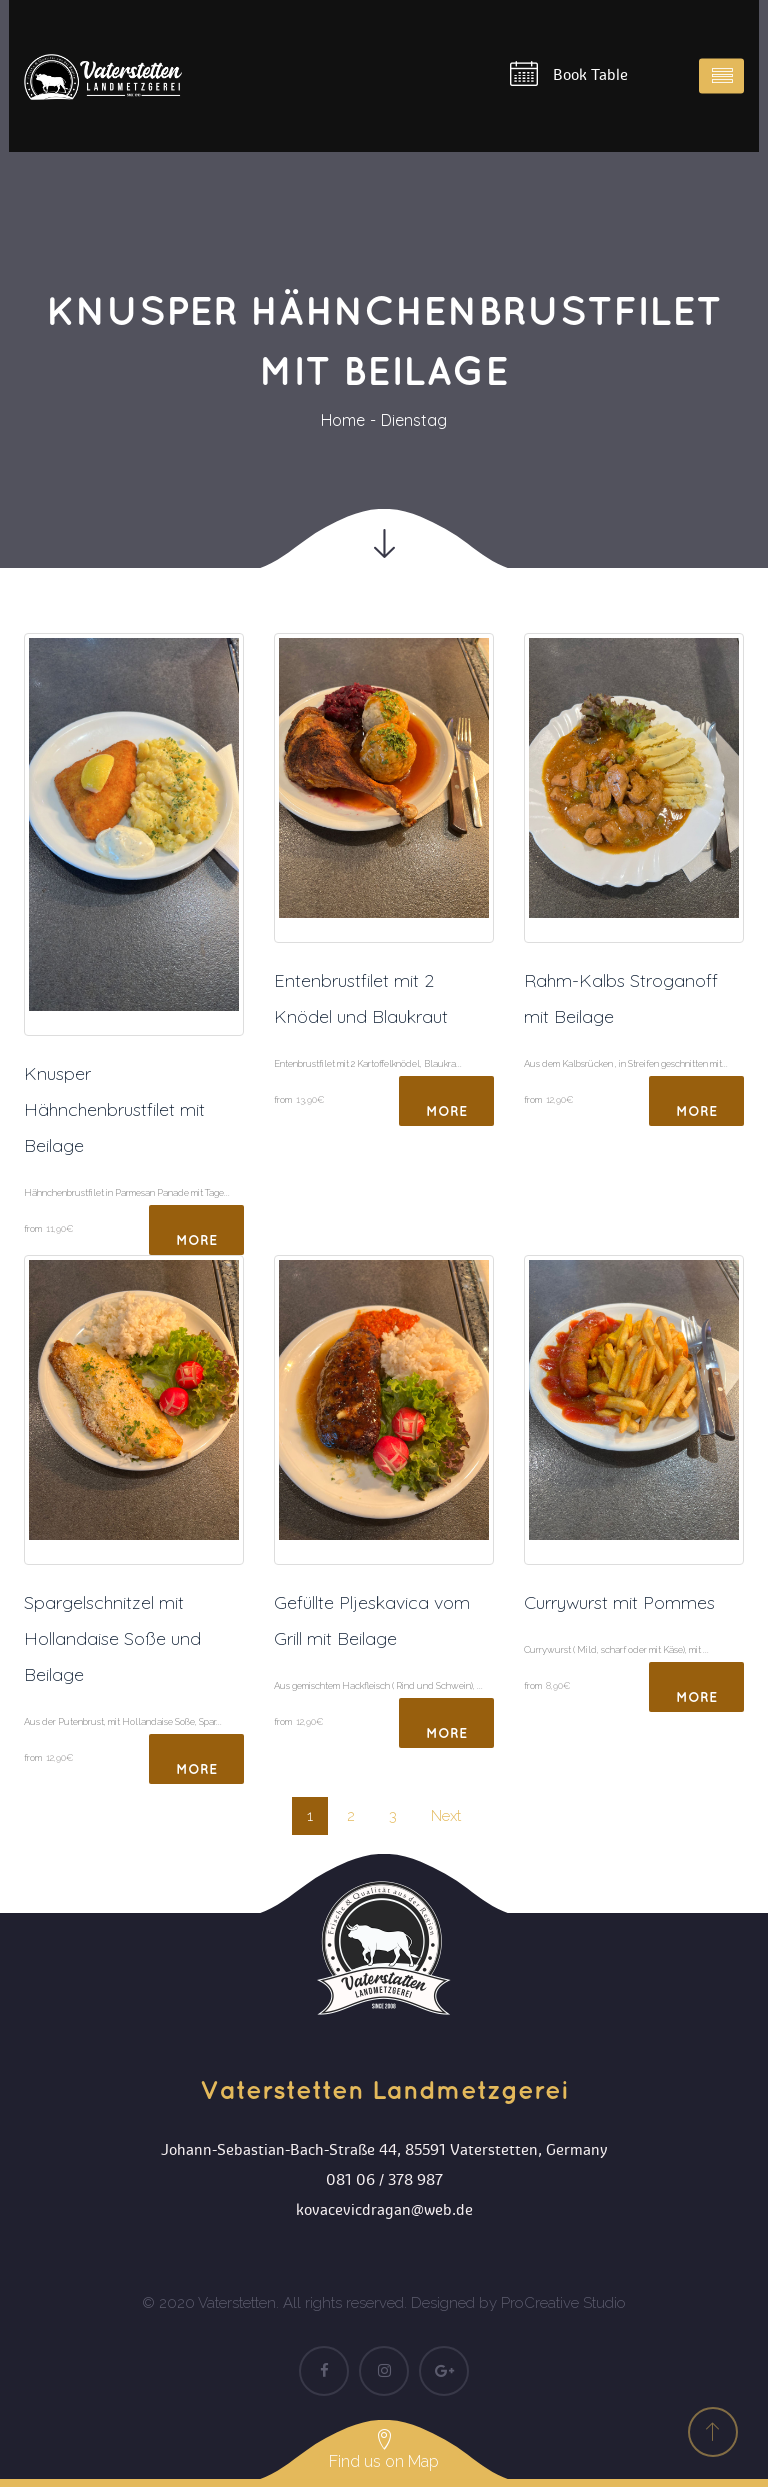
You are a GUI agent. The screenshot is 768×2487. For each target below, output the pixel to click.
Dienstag (414, 420)
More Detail (197, 1244)
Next (446, 1816)
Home (343, 420)
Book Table (569, 74)
